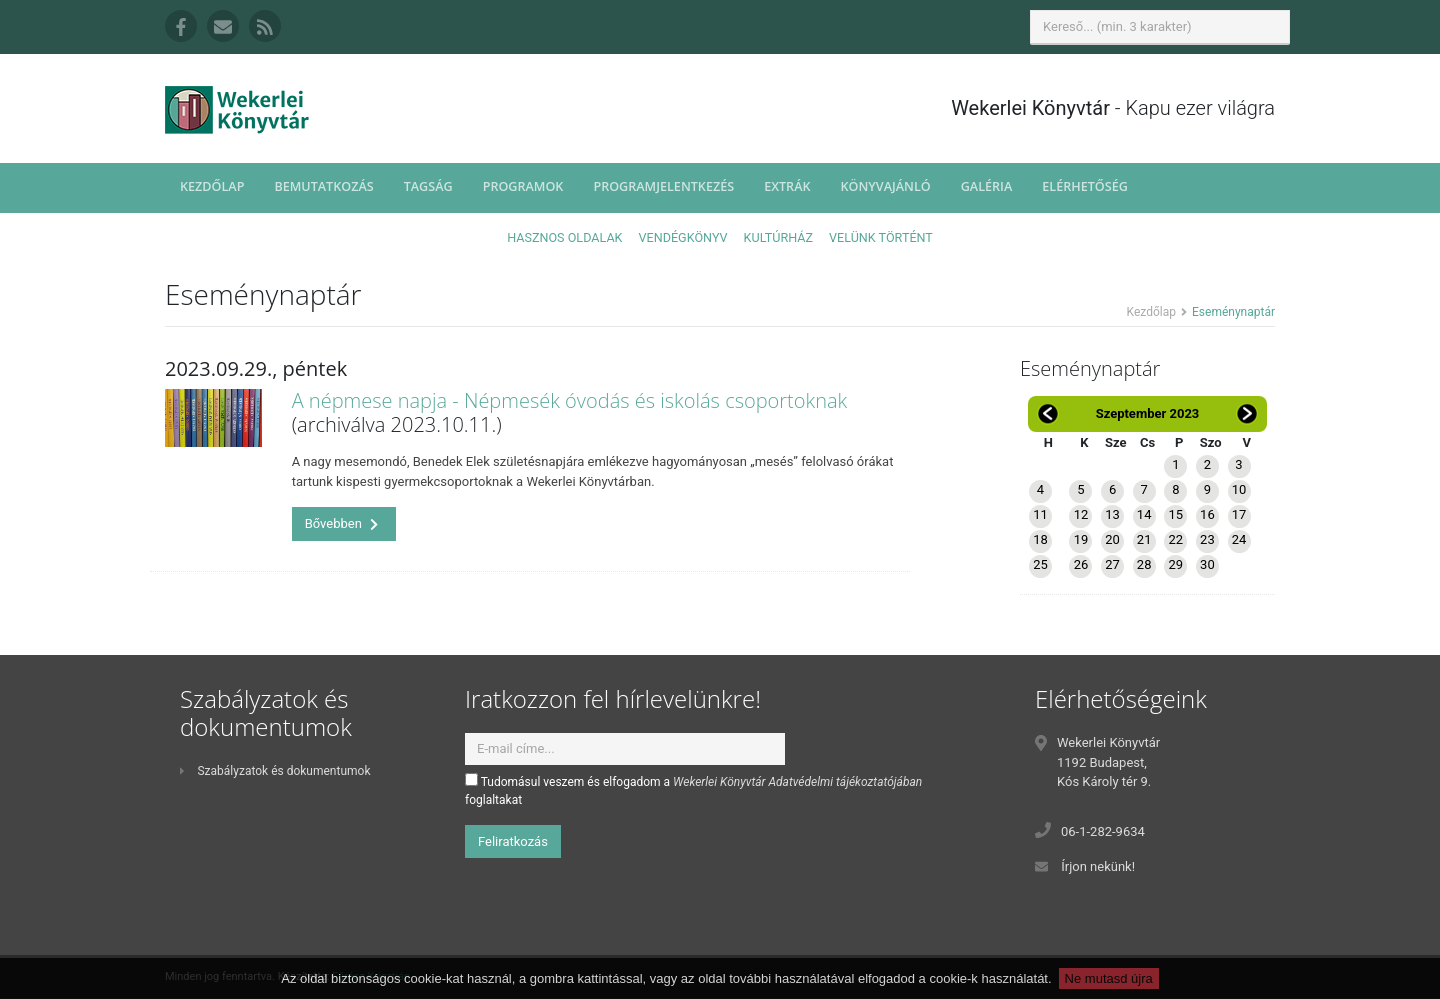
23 (1207, 539)
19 (1081, 539)
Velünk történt (881, 237)
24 (1239, 539)
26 (1081, 564)
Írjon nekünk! (1098, 866)
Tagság (428, 186)
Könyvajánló (886, 186)
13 (1112, 514)
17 (1239, 514)
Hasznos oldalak (564, 237)
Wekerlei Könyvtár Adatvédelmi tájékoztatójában (797, 782)
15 (1175, 514)
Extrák (787, 186)
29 (1175, 564)
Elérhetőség (1085, 186)
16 (1207, 514)
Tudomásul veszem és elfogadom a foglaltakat (693, 790)
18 (1040, 539)
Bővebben (342, 523)
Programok (523, 186)
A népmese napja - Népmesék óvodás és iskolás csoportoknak (570, 400)
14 (1144, 514)
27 (1112, 564)
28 (1144, 564)
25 (1040, 564)
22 (1175, 539)
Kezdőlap (212, 186)
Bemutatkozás (323, 186)
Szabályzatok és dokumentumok (275, 771)
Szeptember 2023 (1148, 413)
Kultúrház (778, 237)
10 (1239, 489)
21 (1144, 539)
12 (1081, 514)
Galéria (987, 186)
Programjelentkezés (663, 186)
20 (1112, 539)
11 (1040, 514)
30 (1207, 564)
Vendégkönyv (683, 237)
